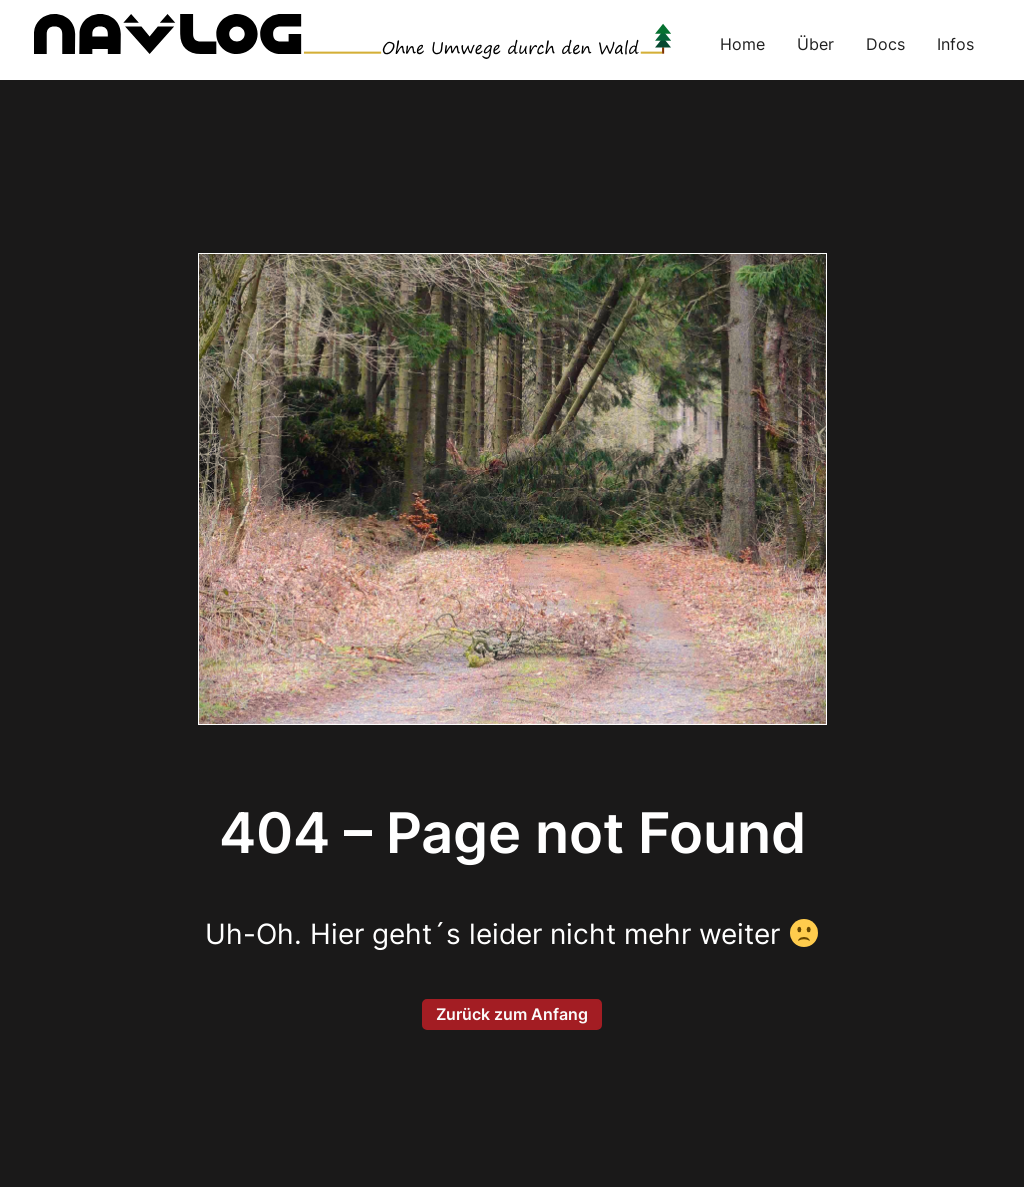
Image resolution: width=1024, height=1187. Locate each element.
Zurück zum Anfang (512, 1014)
